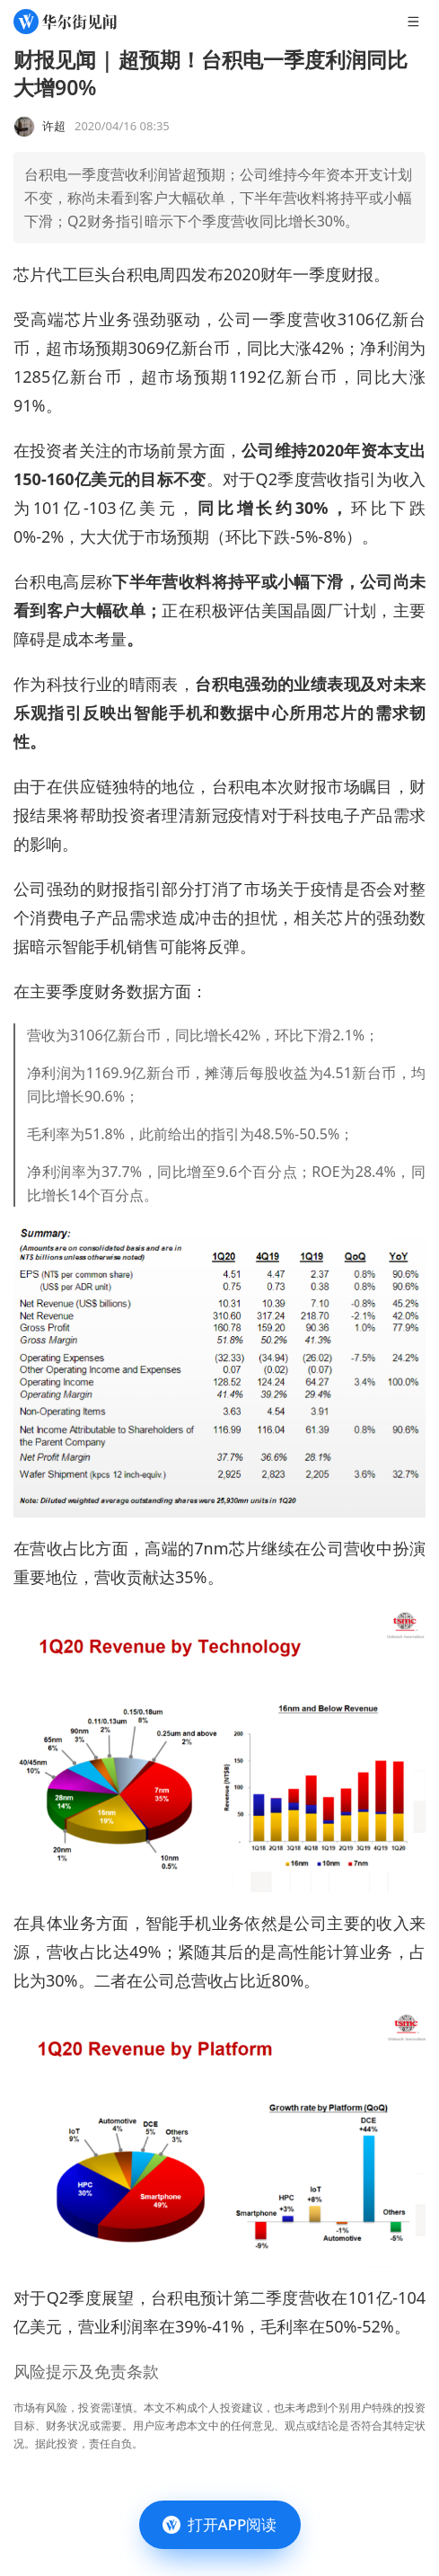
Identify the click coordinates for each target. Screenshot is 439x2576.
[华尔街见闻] (65, 21)
